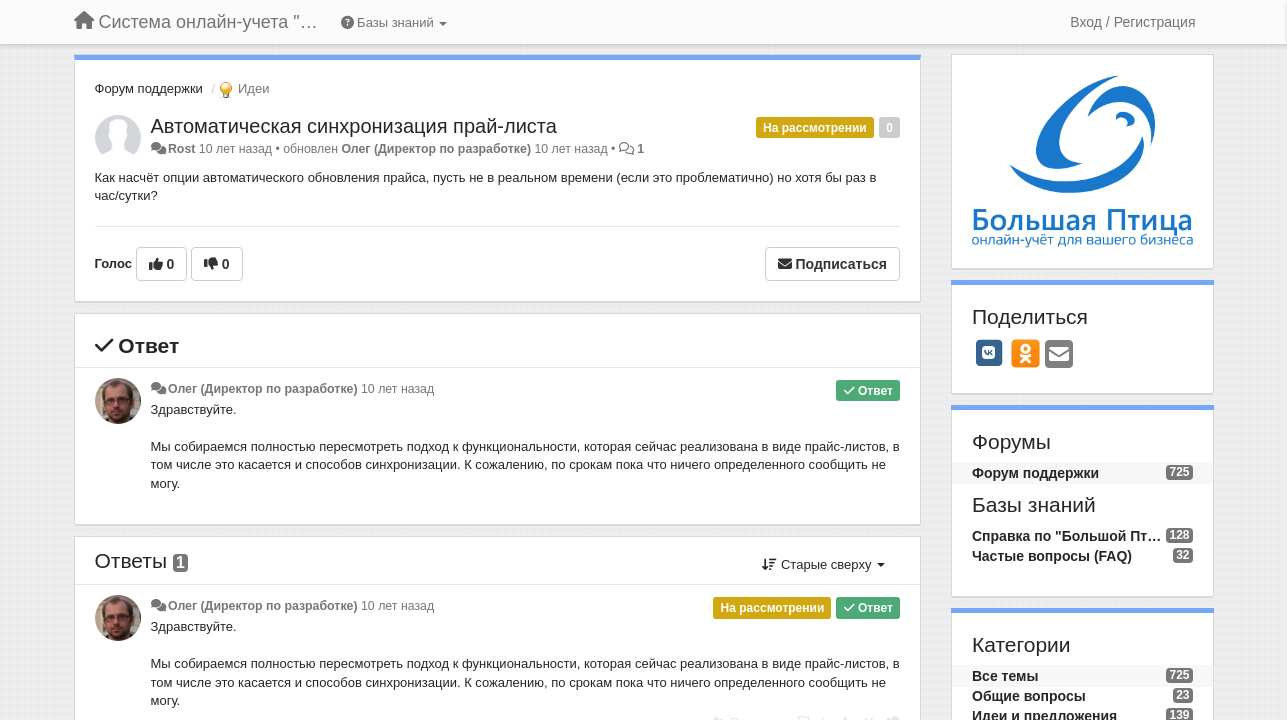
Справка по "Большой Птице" (1069, 536)
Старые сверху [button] (823, 564)
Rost (181, 149)
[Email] (1059, 355)
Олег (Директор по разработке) (436, 149)
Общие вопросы (1029, 696)
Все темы (1005, 676)
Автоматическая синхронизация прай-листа (354, 126)
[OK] (1025, 353)
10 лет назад (397, 389)
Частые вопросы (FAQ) (1052, 556)
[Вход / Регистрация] (1132, 22)
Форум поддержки (149, 88)
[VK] (989, 353)
